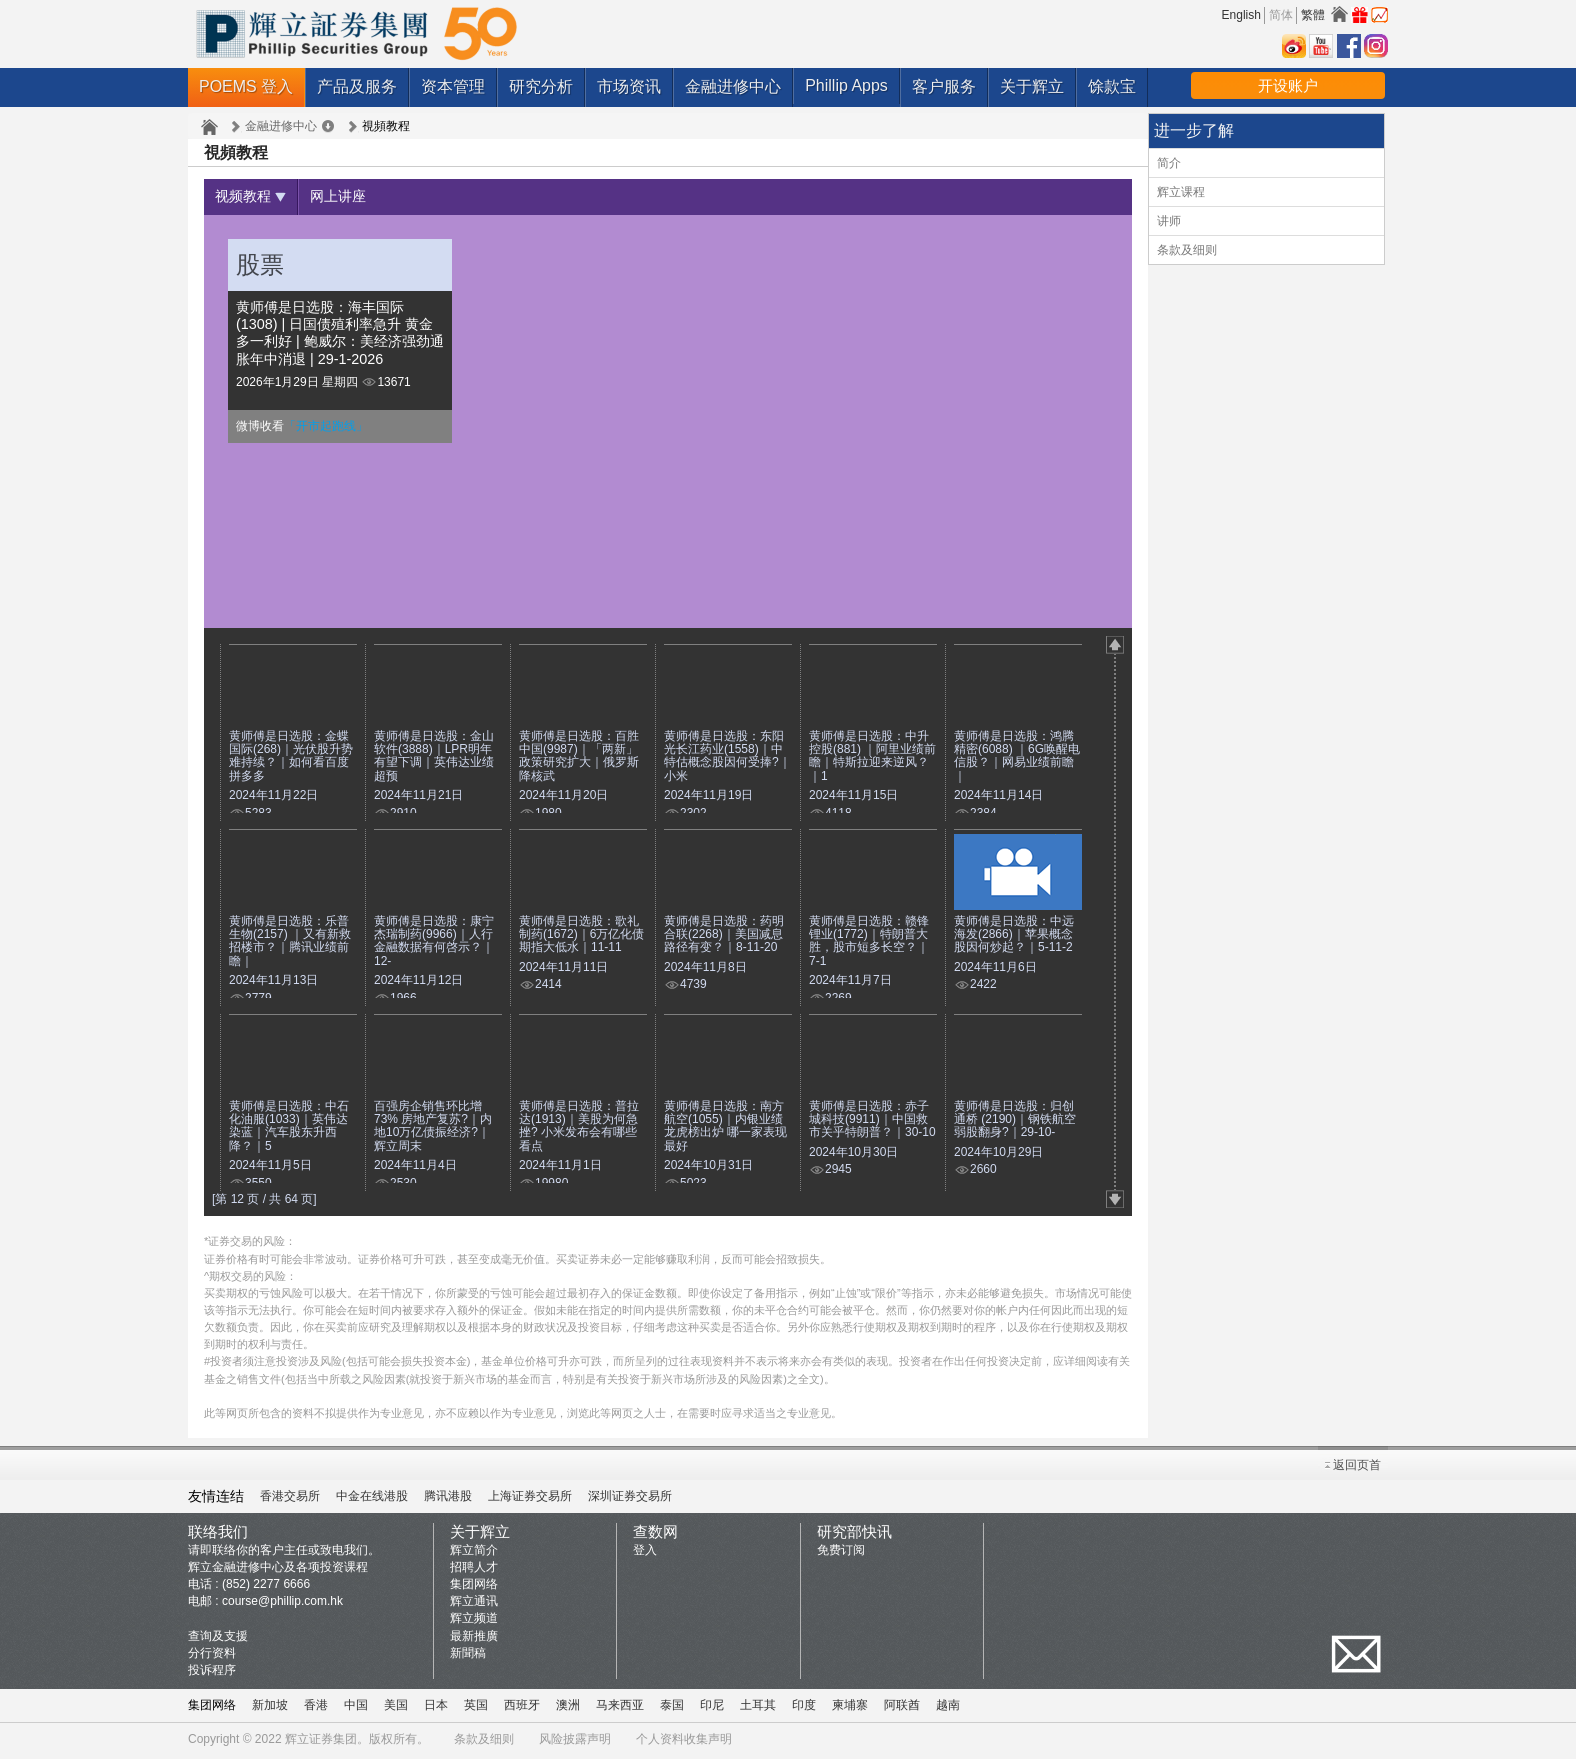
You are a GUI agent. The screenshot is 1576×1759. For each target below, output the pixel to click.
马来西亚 (620, 1708)
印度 (804, 1708)
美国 (396, 1708)
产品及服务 (357, 86)
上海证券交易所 (530, 1499)
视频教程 (254, 197)
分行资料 (212, 1656)
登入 (645, 1553)
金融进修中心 (733, 86)
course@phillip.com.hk (282, 1604)
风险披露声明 (575, 1742)
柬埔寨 (850, 1708)
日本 (436, 1708)
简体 (1281, 15)
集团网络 (474, 1587)
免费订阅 (841, 1553)
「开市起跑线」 (326, 429)
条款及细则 (1187, 250)
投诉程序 (212, 1673)
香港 (316, 1708)
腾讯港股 (448, 1499)
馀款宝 (1112, 86)
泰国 (672, 1708)
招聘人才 (474, 1570)
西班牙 (522, 1708)
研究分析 (541, 86)
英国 (476, 1708)
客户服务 (944, 86)
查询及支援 (218, 1639)
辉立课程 (1181, 192)
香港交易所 (290, 1499)
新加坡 (270, 1708)
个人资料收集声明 (684, 1742)
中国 (356, 1708)
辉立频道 (474, 1621)
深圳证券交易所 (630, 1499)
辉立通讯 (474, 1604)
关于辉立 (1032, 86)
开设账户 (1288, 85)
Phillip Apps (846, 85)
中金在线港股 (372, 1499)
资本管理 (453, 86)
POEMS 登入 (246, 86)
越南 (948, 1708)
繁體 (1313, 15)
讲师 (1169, 221)
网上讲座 (350, 197)
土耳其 (758, 1708)
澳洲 (568, 1708)
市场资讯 (629, 86)
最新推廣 (474, 1639)
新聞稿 (468, 1656)
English (1241, 15)
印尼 (712, 1708)
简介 (1169, 163)
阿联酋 (902, 1708)
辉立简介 (474, 1553)
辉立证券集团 (321, 1742)
